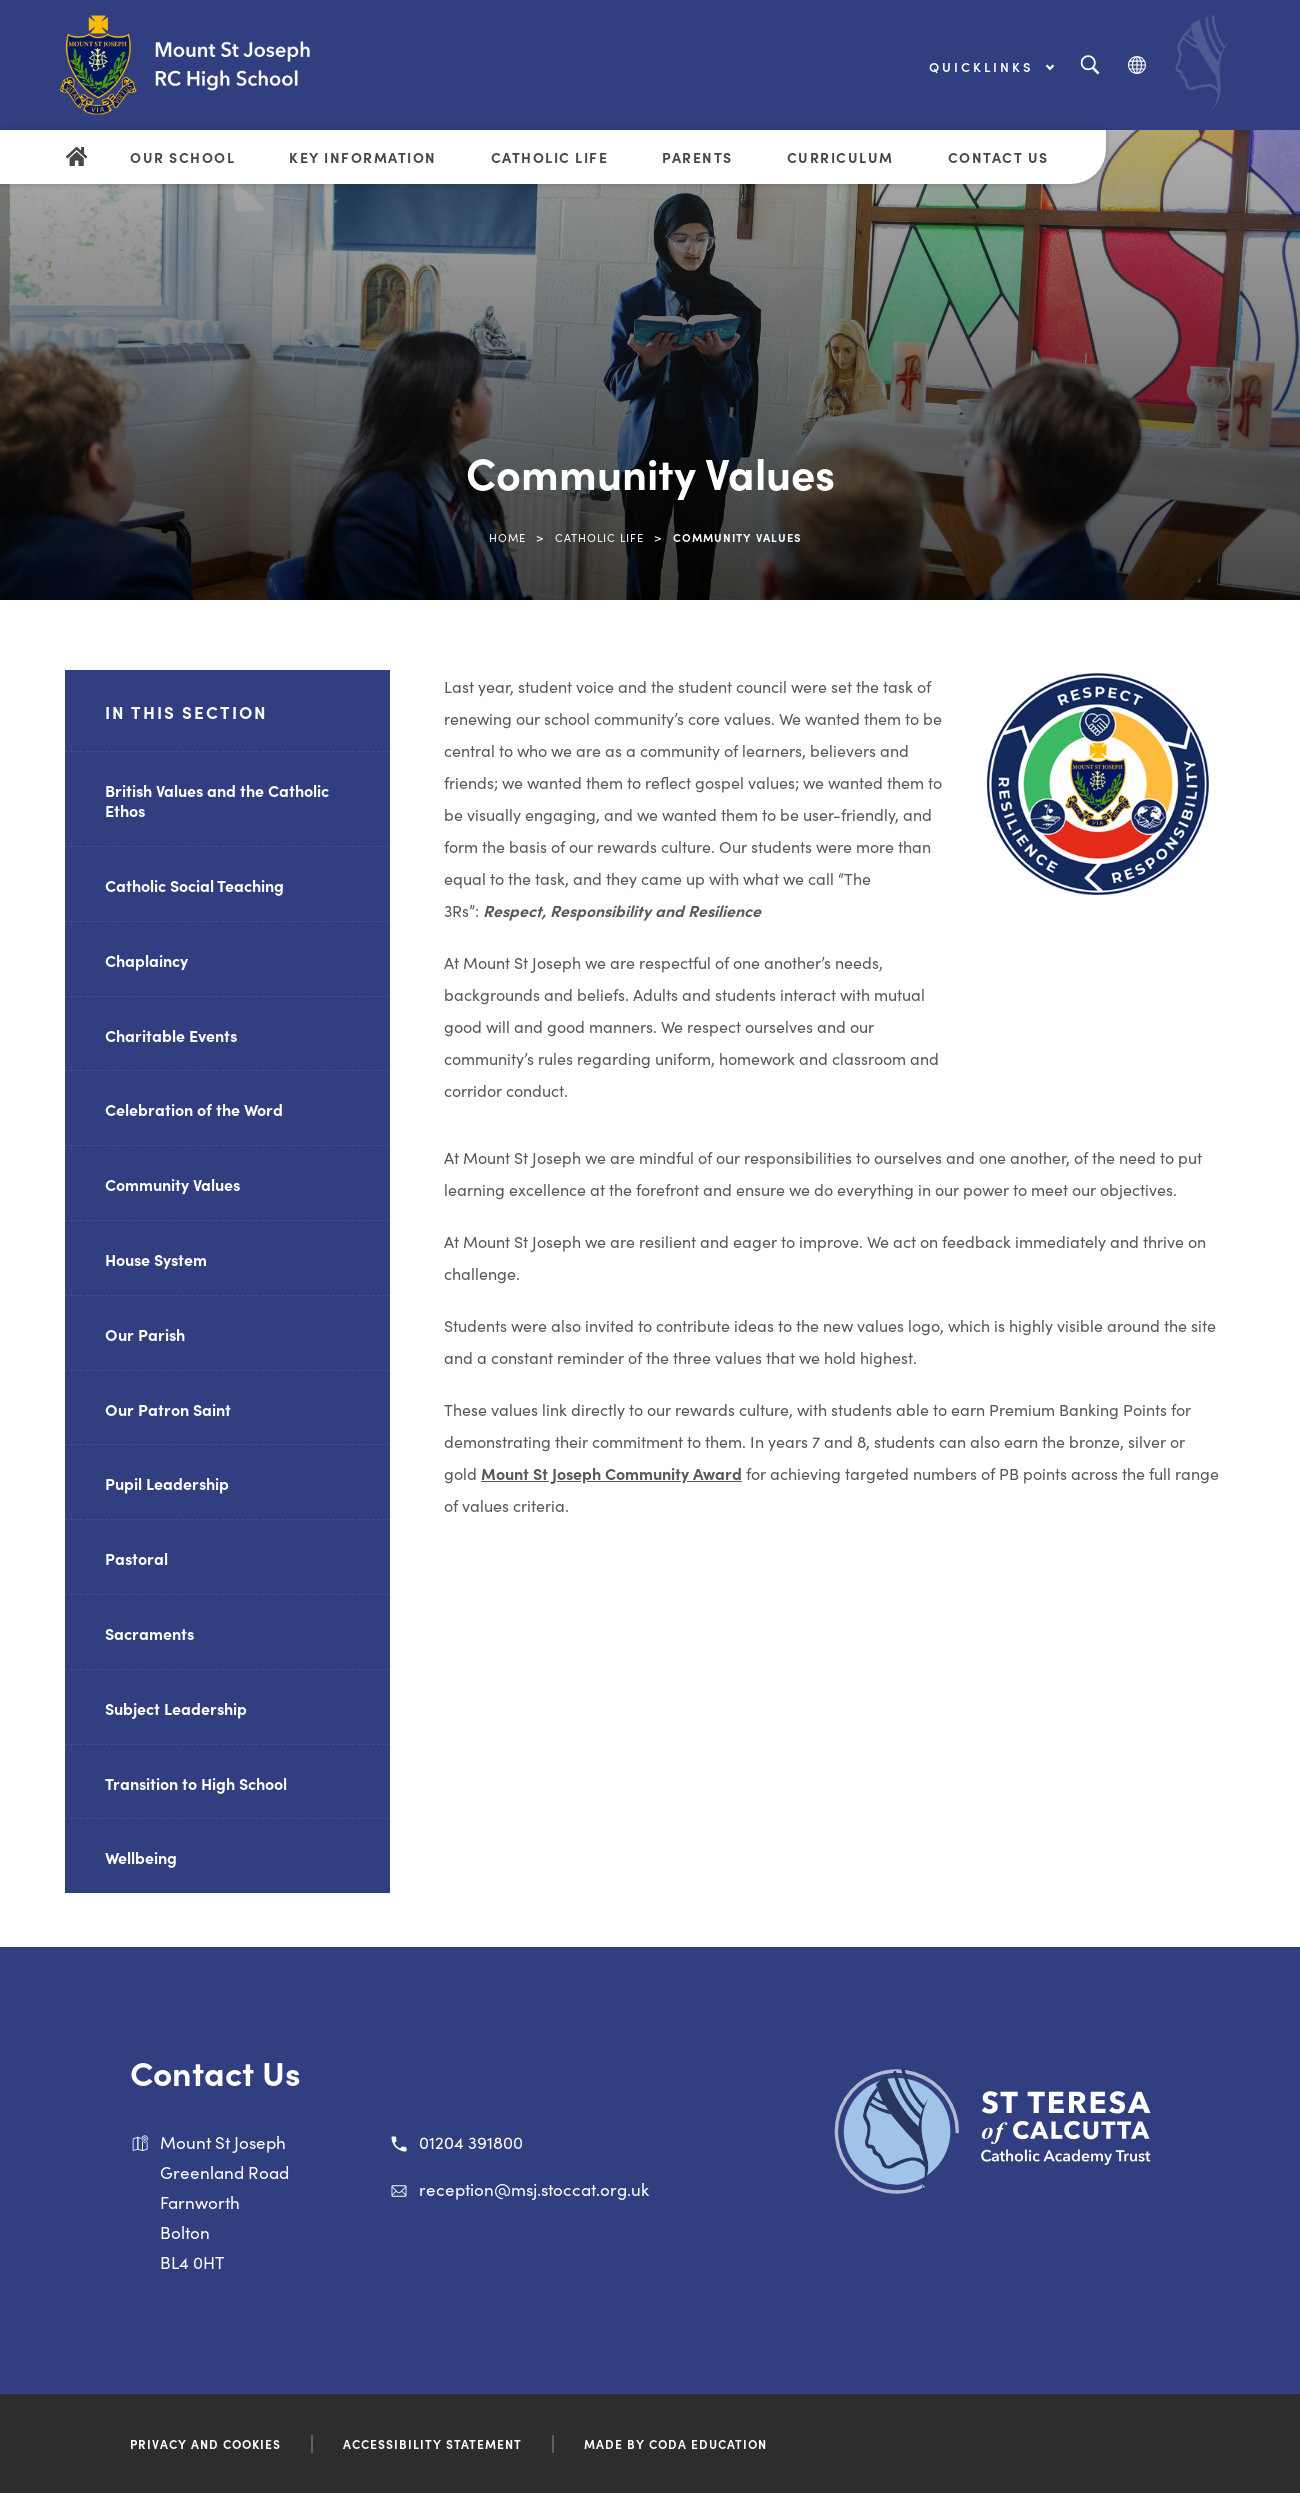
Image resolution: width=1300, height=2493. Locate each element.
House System (156, 1259)
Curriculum (840, 157)
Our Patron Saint (168, 1409)
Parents (697, 157)
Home (507, 537)
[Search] (1089, 65)
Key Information (363, 157)
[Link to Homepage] (225, 65)
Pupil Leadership (167, 1483)
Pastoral (136, 1558)
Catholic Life (550, 157)
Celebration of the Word (194, 1109)
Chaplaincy (146, 960)
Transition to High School (196, 1783)
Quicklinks (991, 66)
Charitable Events (171, 1035)
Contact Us (998, 157)
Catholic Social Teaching (194, 885)
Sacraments (149, 1633)
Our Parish (145, 1334)
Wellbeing (141, 1857)
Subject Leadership (176, 1708)
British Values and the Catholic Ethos (217, 800)
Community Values (172, 1184)
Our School (182, 157)
